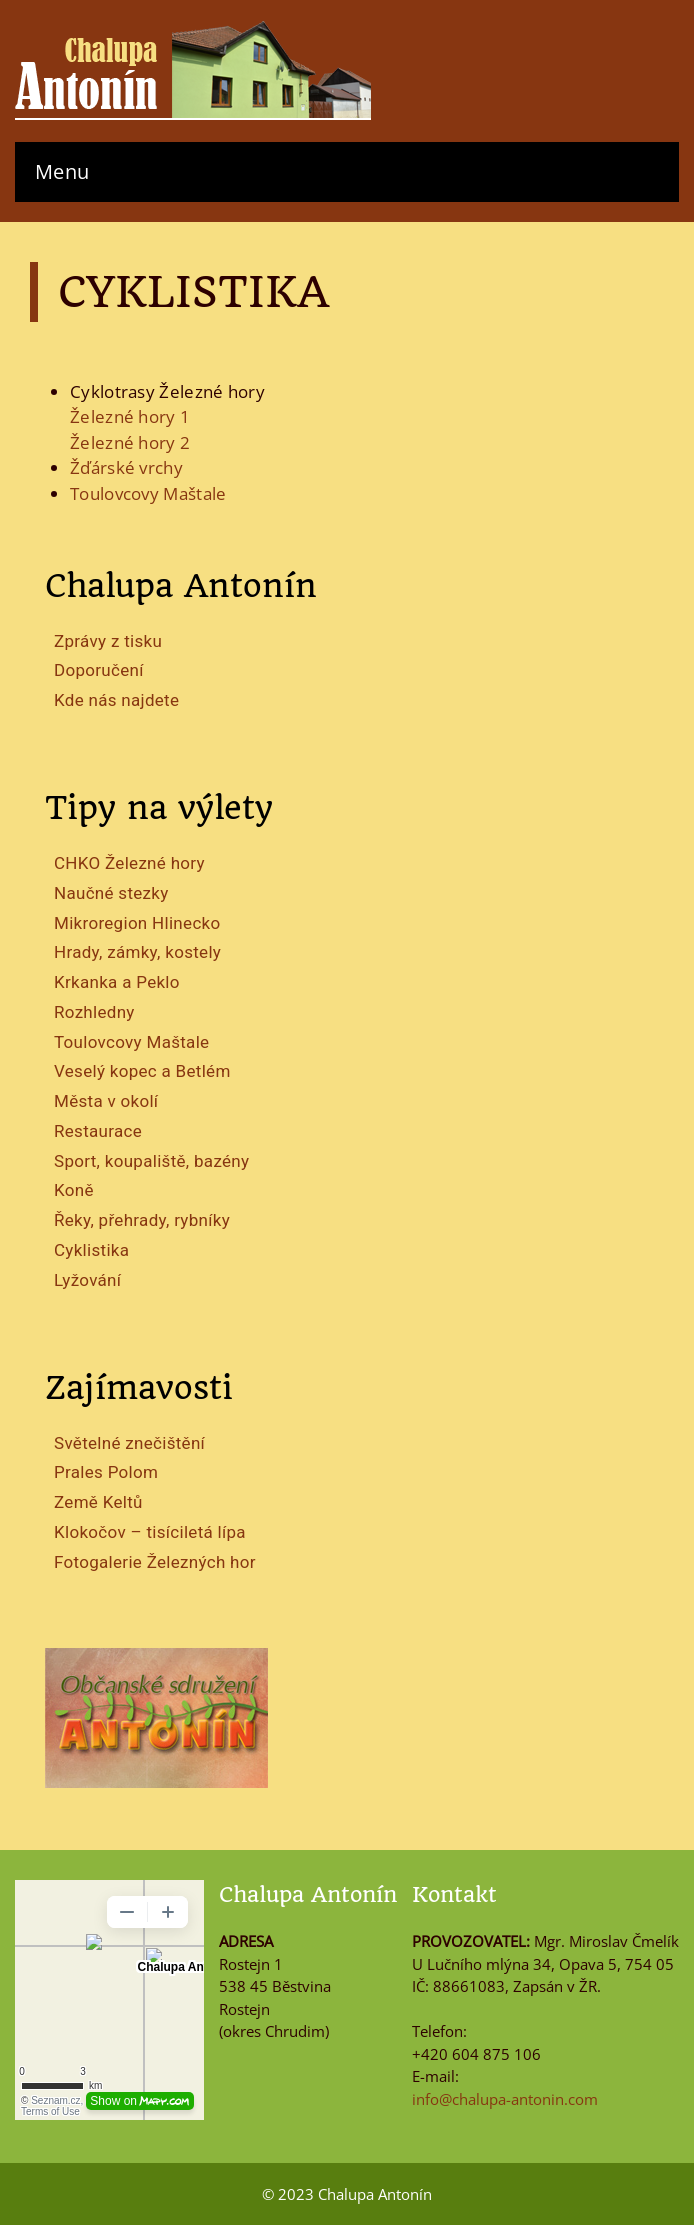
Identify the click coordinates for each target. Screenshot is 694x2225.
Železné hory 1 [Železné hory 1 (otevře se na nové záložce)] (130, 416)
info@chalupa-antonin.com (505, 2099)
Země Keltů (98, 1502)
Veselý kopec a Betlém (142, 1071)
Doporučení (99, 670)
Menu (62, 171)
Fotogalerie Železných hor (155, 1562)
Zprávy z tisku (108, 641)
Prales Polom (106, 1472)
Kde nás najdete (116, 700)
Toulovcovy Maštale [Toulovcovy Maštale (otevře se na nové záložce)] (148, 493)
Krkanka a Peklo (117, 982)
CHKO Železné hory (129, 863)
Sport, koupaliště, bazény (151, 1161)
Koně (74, 1190)
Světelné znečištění (129, 1443)
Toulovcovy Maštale (131, 1042)
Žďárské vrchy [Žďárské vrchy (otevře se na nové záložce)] (126, 467)
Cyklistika (91, 1250)
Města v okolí (106, 1101)
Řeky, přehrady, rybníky (142, 1220)
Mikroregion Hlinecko (137, 923)
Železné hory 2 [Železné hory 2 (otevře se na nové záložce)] (130, 442)
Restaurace (98, 1131)
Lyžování (87, 1280)
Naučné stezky (111, 893)
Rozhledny (94, 1012)
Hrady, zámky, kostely (137, 952)
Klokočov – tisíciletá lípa (150, 1532)
